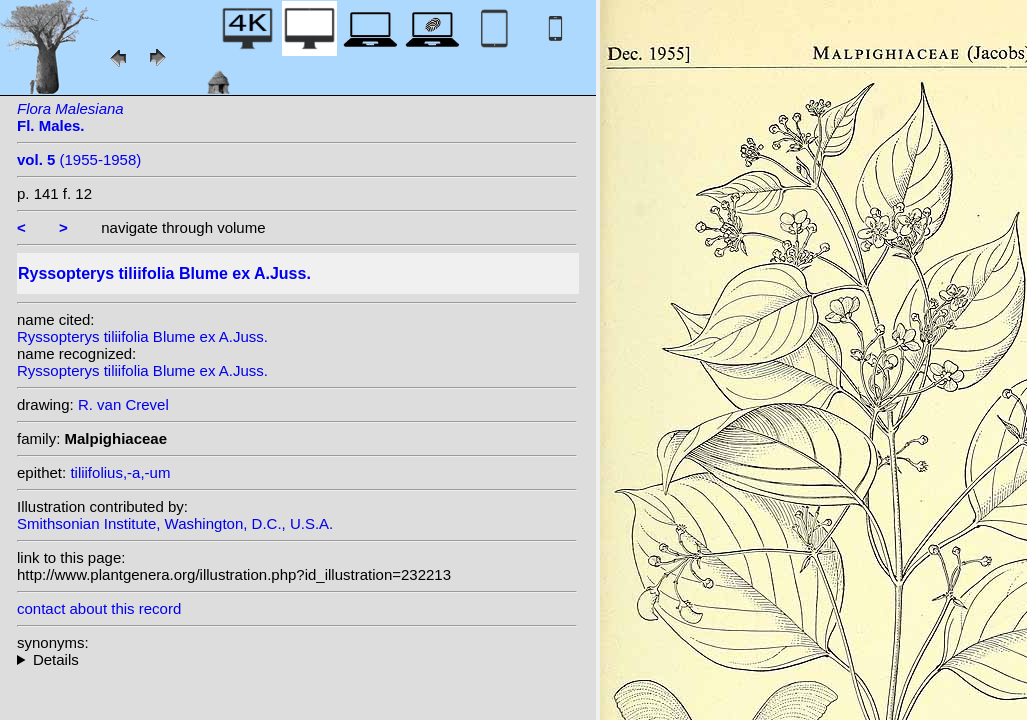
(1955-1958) (79, 159)
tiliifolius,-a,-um (120, 472)
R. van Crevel (123, 404)
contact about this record (99, 608)
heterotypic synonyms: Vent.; (297, 659)
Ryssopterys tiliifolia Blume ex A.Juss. (142, 336)
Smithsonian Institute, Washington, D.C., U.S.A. (175, 523)
